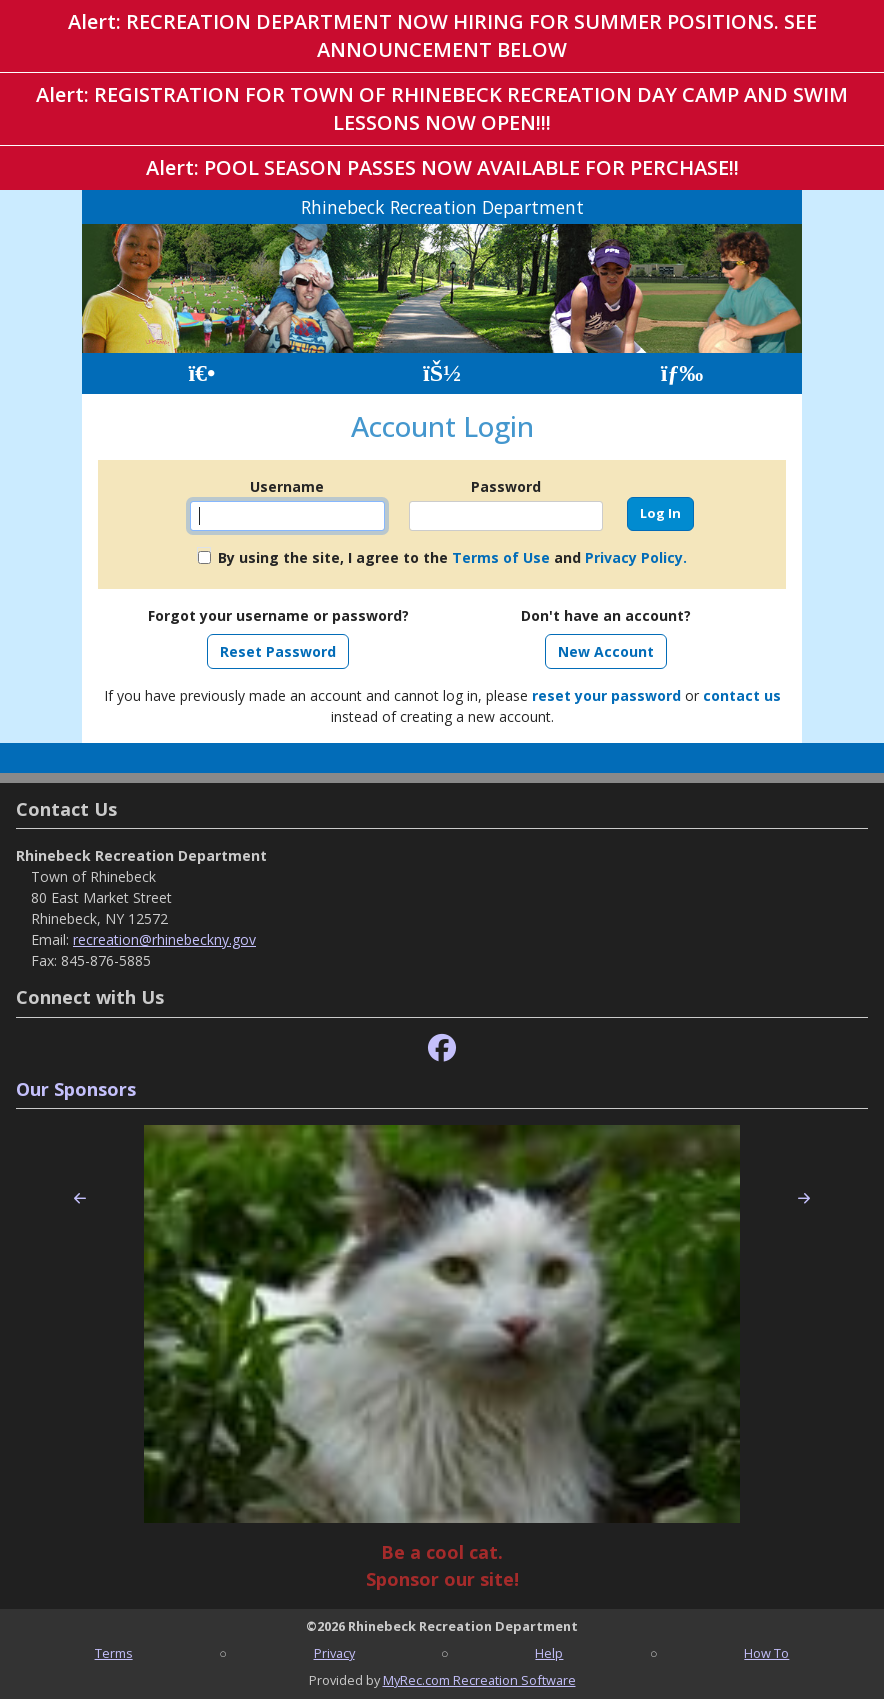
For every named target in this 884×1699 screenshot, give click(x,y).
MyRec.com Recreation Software (479, 1680)
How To (766, 1653)
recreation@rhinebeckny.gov (164, 939)
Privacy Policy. (636, 557)
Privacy (334, 1653)
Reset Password (278, 651)
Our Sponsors (76, 1089)
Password (506, 486)
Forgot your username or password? (278, 615)
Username (287, 486)
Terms (114, 1653)
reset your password (606, 695)
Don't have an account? (606, 615)
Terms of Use (501, 557)
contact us (742, 695)
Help (549, 1653)
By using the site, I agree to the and (452, 557)
